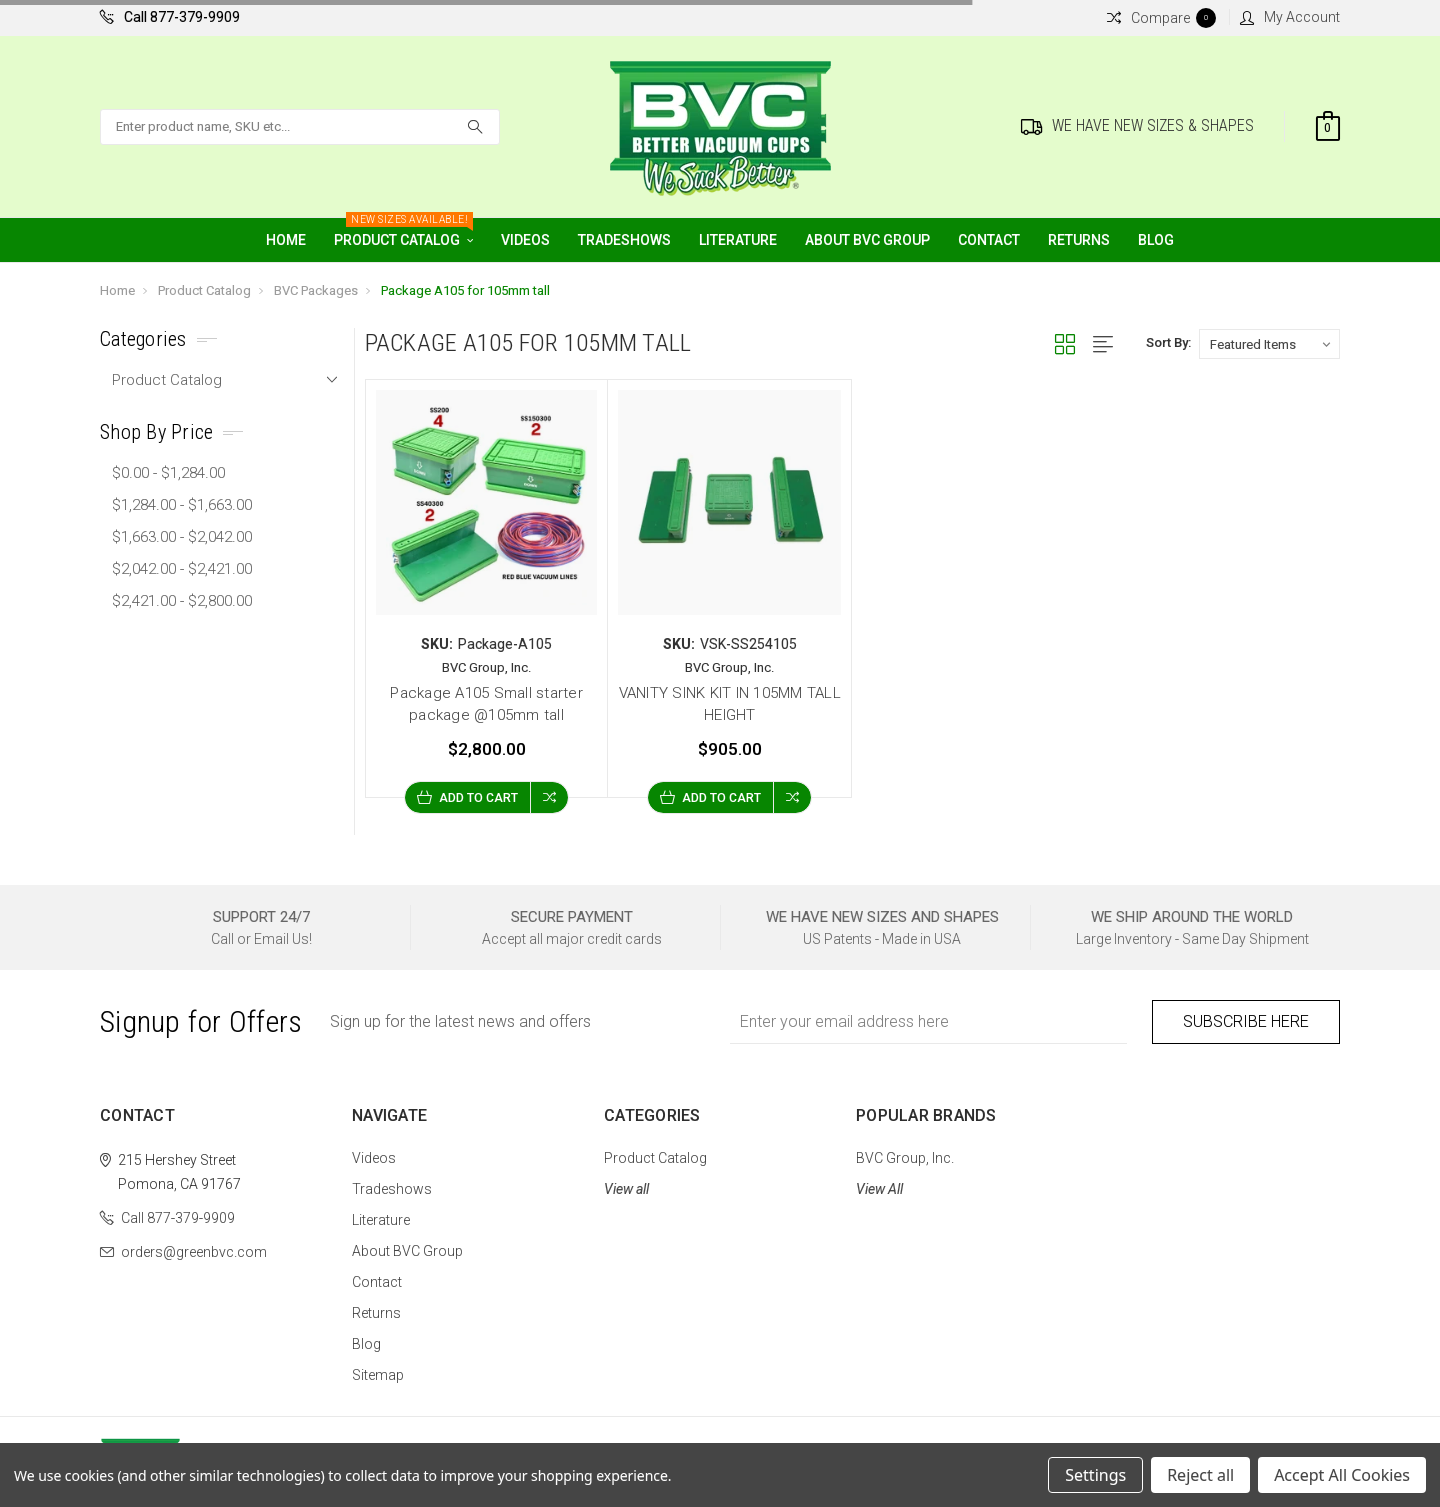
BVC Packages (316, 290)
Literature (738, 240)
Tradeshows (624, 240)
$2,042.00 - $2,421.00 (182, 569)
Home (286, 240)
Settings (1095, 1475)
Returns (1079, 240)
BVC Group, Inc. (905, 1158)
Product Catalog (403, 233)
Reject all (1200, 1475)
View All (879, 1189)
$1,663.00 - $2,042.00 (182, 537)
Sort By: (1168, 342)
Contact (989, 240)
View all (626, 1189)
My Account (1290, 17)
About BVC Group (867, 240)
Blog (1156, 240)
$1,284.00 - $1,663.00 (182, 505)
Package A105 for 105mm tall (465, 290)
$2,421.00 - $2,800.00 (182, 601)
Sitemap (378, 1375)
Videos (525, 240)
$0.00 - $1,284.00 (168, 473)
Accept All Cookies (1342, 1475)
